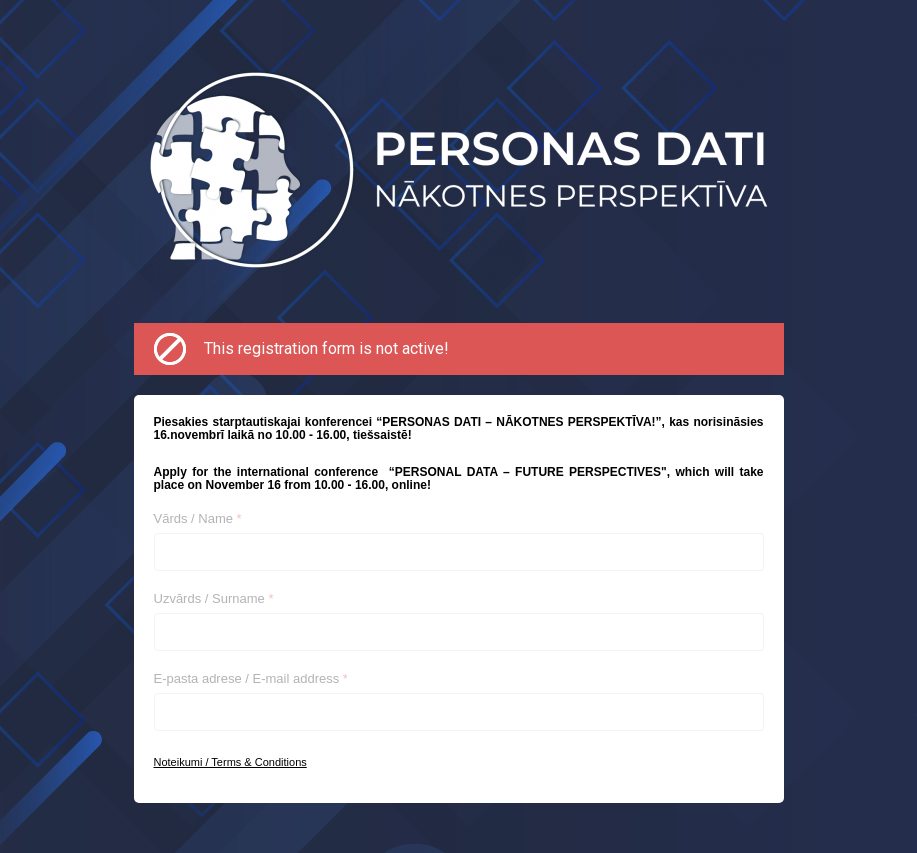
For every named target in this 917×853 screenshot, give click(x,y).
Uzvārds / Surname (214, 598)
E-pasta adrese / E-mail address (251, 678)
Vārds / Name (198, 518)
